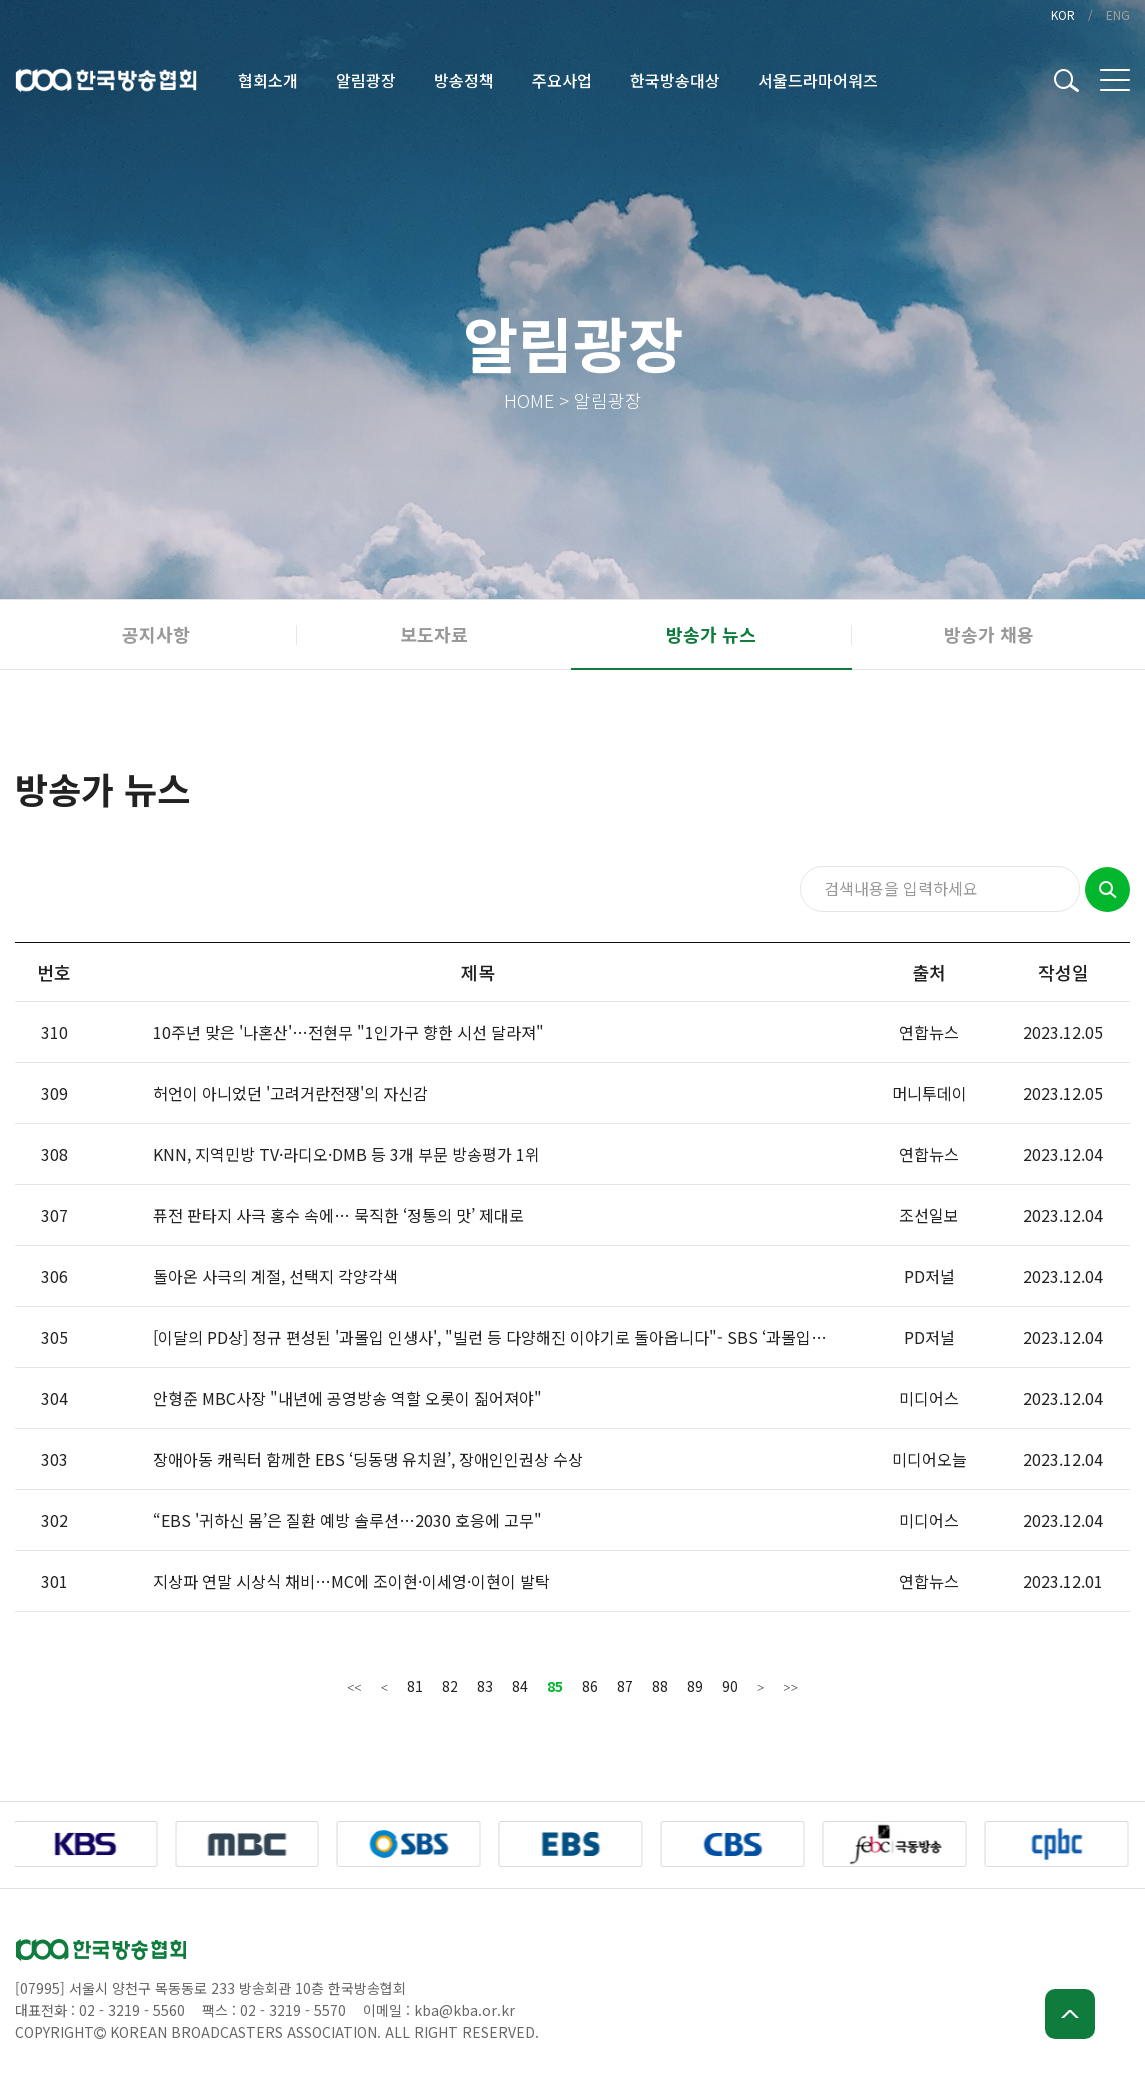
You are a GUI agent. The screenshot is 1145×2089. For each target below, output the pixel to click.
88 (660, 1686)
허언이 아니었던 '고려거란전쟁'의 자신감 (290, 1093)
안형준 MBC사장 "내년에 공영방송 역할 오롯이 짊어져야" (347, 1398)
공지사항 (156, 634)
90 (730, 1686)
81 (415, 1686)
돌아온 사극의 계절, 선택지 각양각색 (275, 1276)
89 (695, 1686)
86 (590, 1686)
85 (555, 1686)
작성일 (1063, 972)
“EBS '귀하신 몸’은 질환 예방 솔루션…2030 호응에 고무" (347, 1520)
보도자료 (434, 634)
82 (450, 1686)
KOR (1063, 14)
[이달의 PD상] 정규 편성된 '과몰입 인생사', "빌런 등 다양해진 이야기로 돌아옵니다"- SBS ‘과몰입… (490, 1337)
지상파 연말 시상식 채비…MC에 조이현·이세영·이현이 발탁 (351, 1581)
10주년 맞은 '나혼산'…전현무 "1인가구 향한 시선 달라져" (348, 1032)
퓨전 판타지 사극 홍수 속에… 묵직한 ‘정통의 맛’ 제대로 (338, 1215)
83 (485, 1686)
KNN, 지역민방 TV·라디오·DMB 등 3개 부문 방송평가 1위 (346, 1154)
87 (625, 1686)
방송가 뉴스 (711, 634)
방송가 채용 (989, 634)
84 (520, 1686)
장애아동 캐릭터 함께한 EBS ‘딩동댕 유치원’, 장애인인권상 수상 (368, 1459)
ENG (1118, 14)
